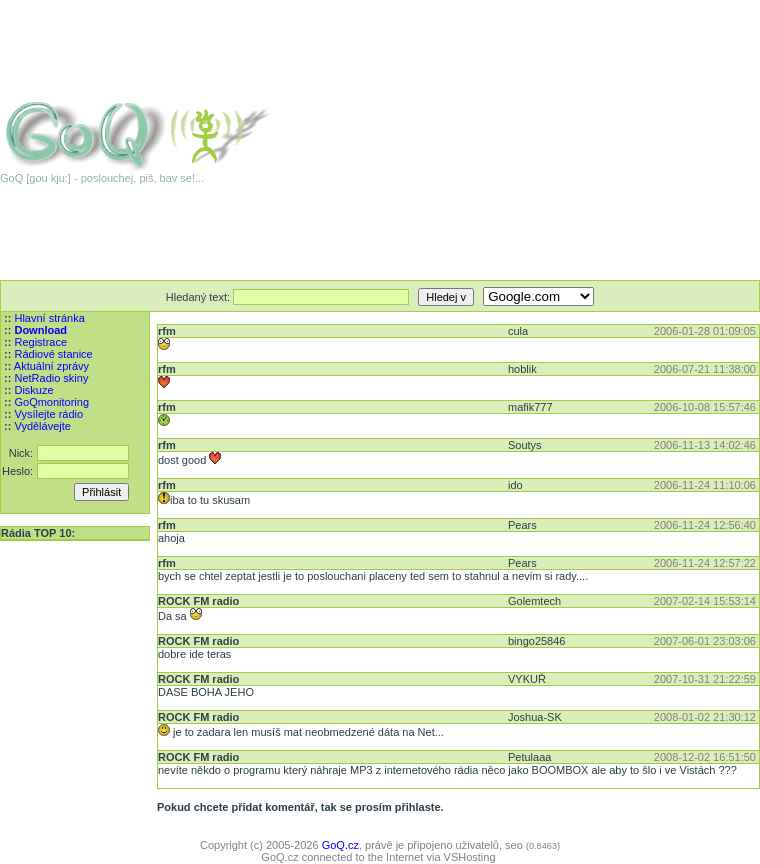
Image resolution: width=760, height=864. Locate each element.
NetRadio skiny (51, 378)
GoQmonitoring (51, 402)
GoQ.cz (340, 845)
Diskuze (33, 390)
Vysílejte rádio (48, 414)
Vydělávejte (42, 426)
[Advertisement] (559, 140)
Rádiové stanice (53, 354)
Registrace (40, 342)
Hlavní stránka (49, 318)
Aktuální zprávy (51, 366)
